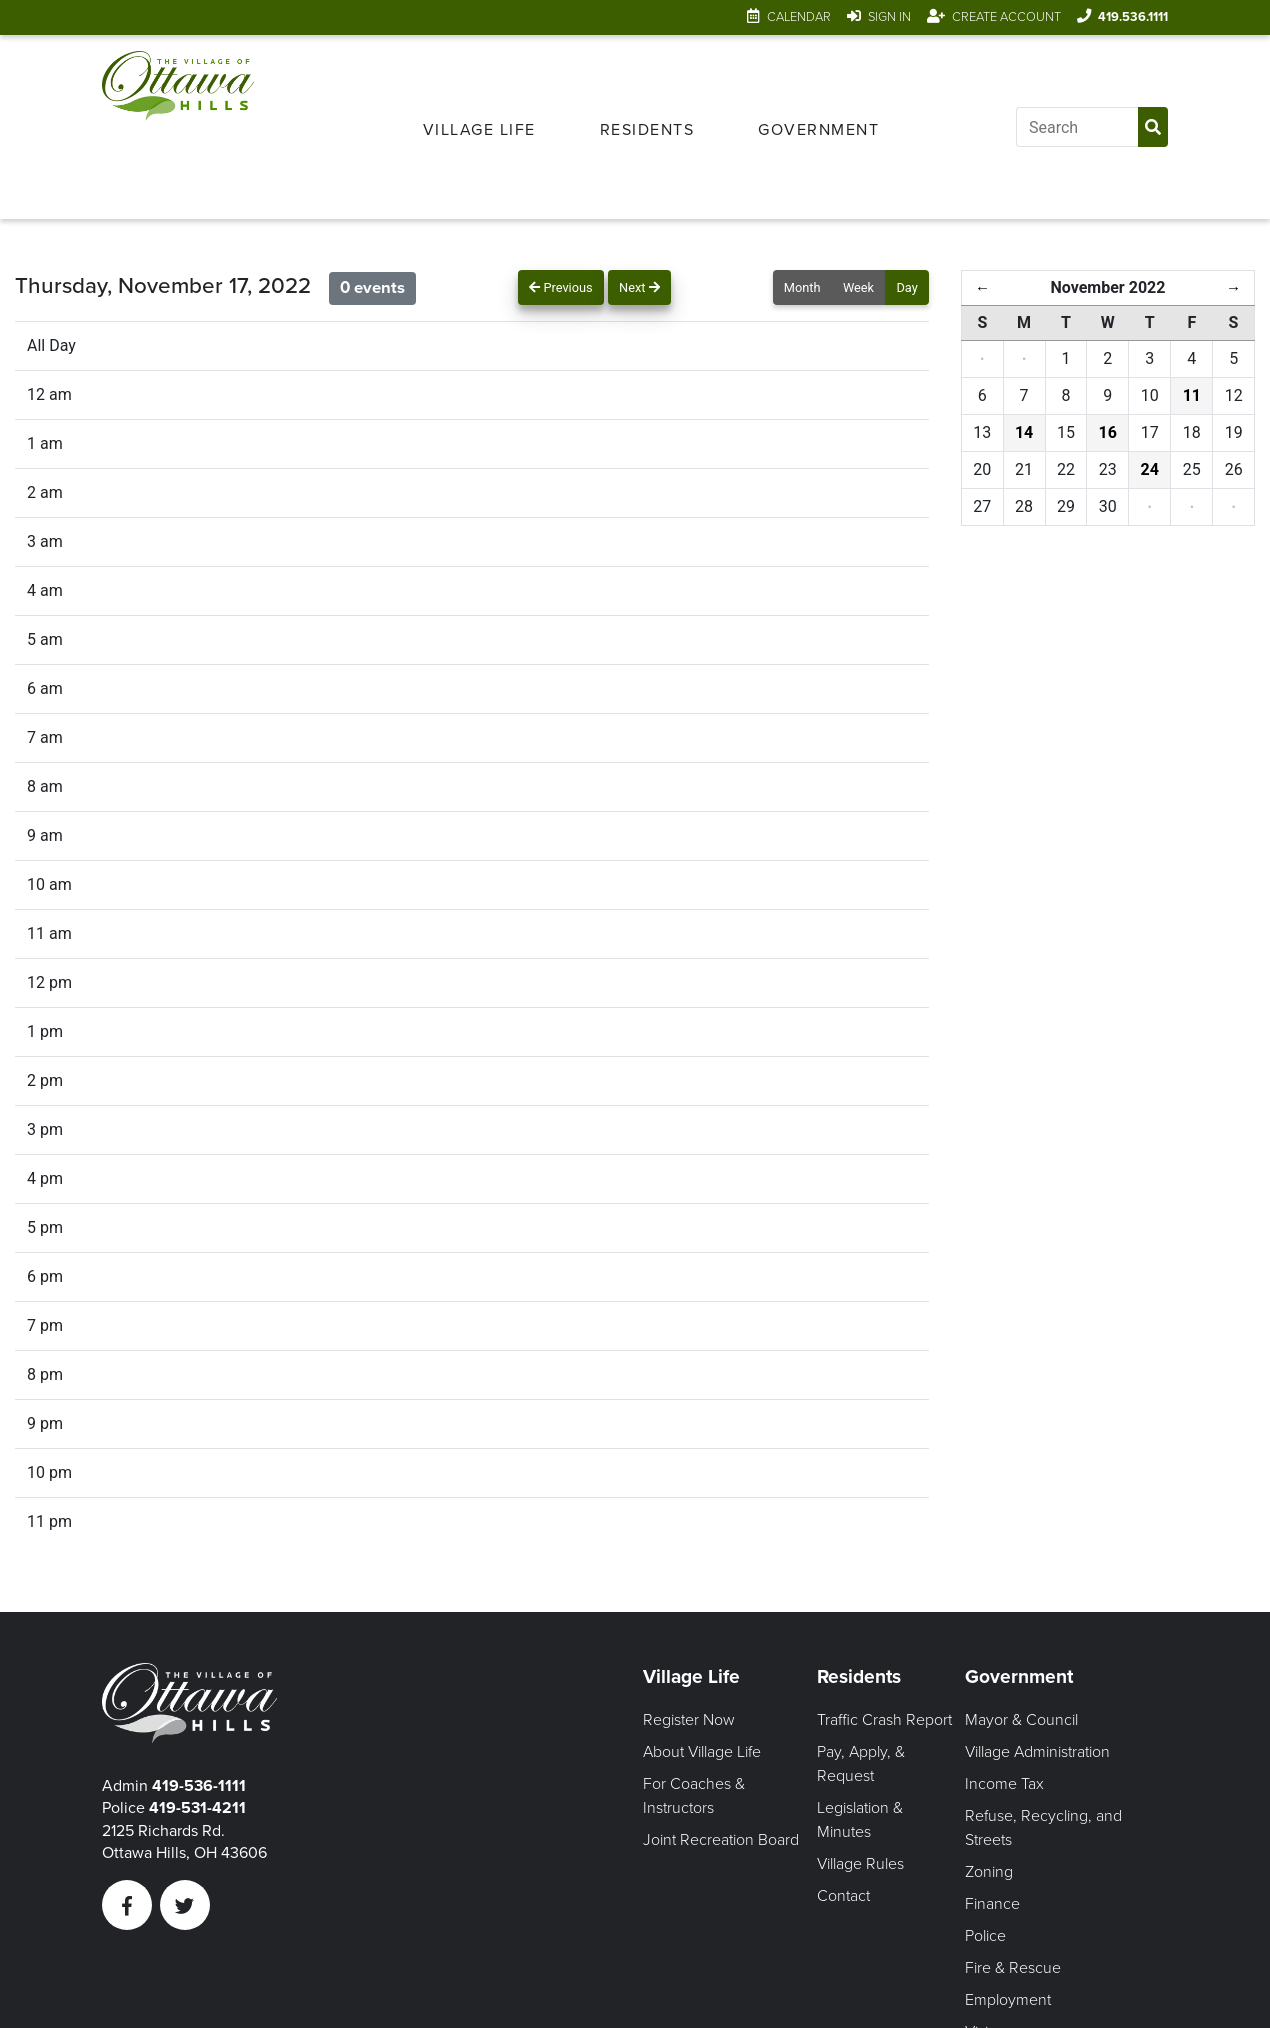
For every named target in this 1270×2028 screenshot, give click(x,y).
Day (906, 287)
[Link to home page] (178, 127)
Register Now (689, 1720)
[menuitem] (479, 127)
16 (1108, 432)
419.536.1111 (1133, 17)
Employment (1008, 2000)
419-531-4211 (197, 1808)
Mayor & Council (1021, 1720)
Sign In (889, 17)
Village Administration (1037, 1752)
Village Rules (860, 1864)
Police (985, 1936)
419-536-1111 (199, 1786)
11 (1192, 395)
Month (802, 287)
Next (639, 287)
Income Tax (1004, 1784)
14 (1024, 432)
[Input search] (1077, 127)
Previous (560, 287)
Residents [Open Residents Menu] (647, 130)
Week (858, 287)
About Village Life (702, 1752)
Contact (843, 1896)
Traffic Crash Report (884, 1720)
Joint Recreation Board (721, 1840)
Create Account (1006, 17)
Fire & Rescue (1013, 1968)
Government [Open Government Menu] (818, 130)
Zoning (989, 1872)
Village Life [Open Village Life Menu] (479, 130)
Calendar (799, 17)
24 (1150, 469)
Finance (992, 1904)
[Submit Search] (1153, 127)
